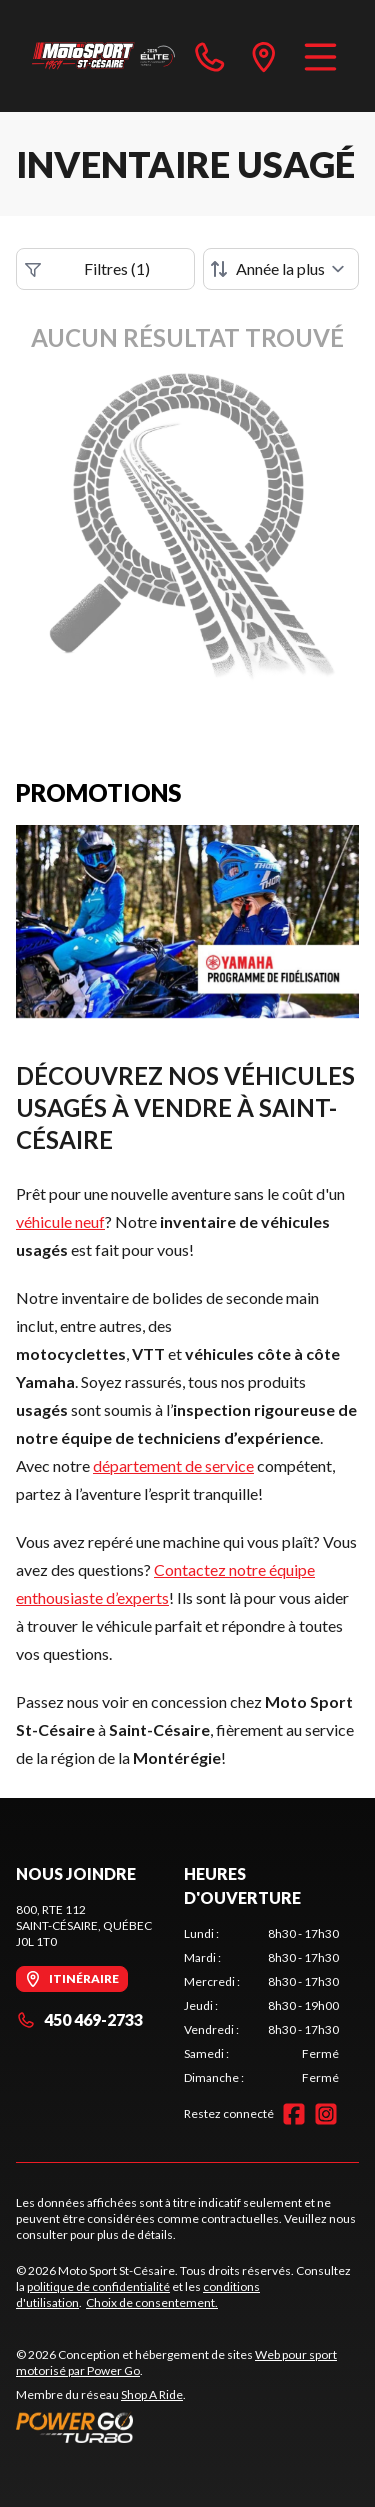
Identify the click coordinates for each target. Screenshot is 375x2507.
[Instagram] (326, 2114)
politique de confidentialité (98, 2286)
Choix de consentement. (152, 2302)
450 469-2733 (79, 2019)
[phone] (210, 56)
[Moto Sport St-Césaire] (103, 56)
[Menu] (320, 56)
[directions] (264, 56)
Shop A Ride (152, 2394)
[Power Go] (187, 2427)
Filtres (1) (87, 269)
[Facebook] (294, 2114)
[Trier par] (281, 269)
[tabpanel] (262, 2006)
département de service (173, 1465)
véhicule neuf (60, 1221)
